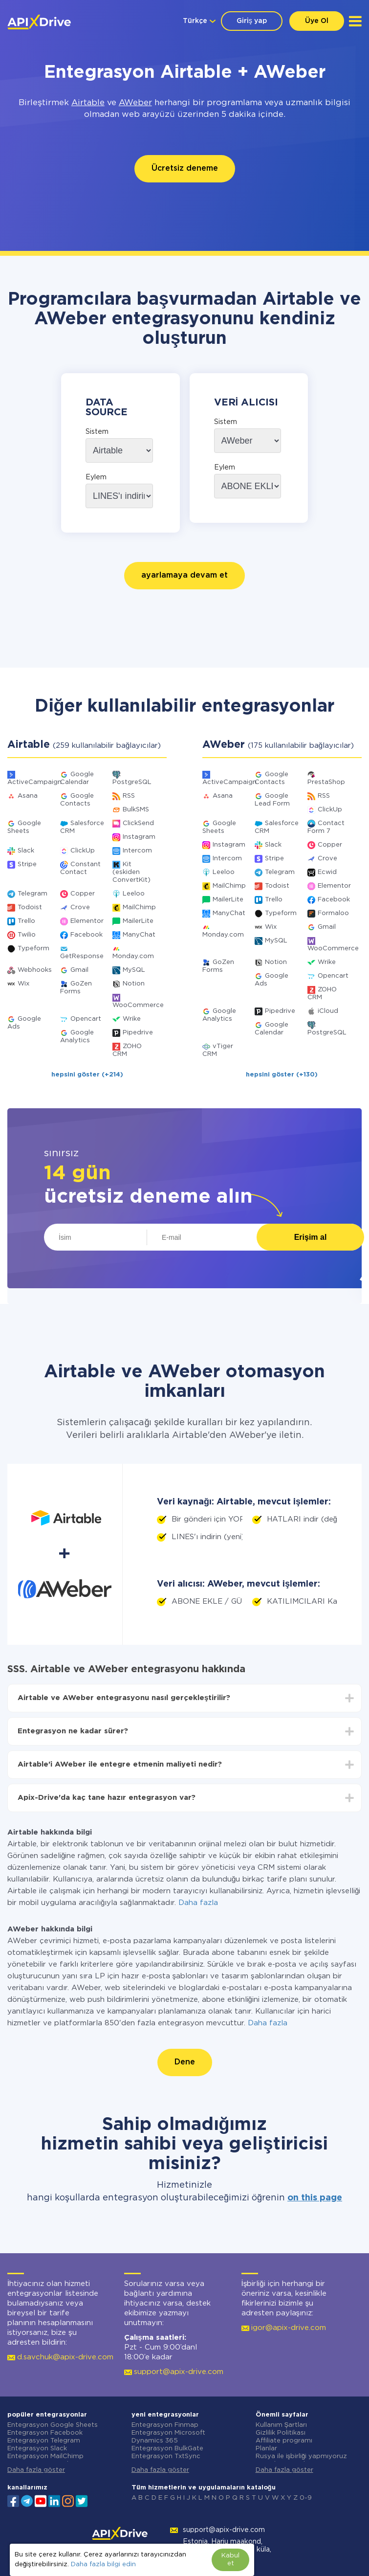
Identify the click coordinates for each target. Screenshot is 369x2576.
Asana (28, 796)
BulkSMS (136, 809)
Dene (184, 2062)
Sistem (97, 432)
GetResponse (82, 956)
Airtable (88, 103)
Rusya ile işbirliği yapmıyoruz (301, 2456)
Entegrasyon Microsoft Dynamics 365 (168, 2436)
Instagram (139, 837)
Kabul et (230, 2559)
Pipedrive (138, 1032)
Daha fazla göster (36, 2470)
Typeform (33, 948)
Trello (26, 921)
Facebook (86, 935)
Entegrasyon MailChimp (45, 2456)
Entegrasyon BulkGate (167, 2448)
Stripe (27, 864)
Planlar (266, 2448)
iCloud (328, 1011)
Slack (26, 850)
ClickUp (82, 850)
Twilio (27, 935)
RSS (129, 796)
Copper (82, 893)
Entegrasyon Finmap (164, 2425)
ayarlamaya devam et (184, 575)
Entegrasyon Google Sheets (52, 2425)
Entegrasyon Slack (37, 2448)
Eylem (96, 477)
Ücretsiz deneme (185, 168)
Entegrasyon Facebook (45, 2433)
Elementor (87, 921)
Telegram (32, 893)
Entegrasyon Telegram (43, 2440)
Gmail (79, 970)
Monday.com (133, 956)
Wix (23, 983)
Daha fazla (198, 1903)
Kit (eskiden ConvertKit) (131, 872)
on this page (314, 2198)
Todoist (30, 907)
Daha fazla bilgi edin (103, 2564)
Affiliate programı (284, 2440)
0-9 (306, 2498)
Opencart (85, 1019)
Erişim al (310, 1237)
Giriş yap (252, 21)
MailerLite (138, 921)
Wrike (132, 1019)
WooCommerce (138, 1005)
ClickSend (138, 823)
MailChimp (139, 907)
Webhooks (35, 970)
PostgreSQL (132, 782)
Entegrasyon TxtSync (165, 2456)
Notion (134, 983)
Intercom (137, 850)
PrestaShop (326, 782)
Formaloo (333, 913)
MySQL (134, 970)
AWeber (135, 103)
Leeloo (134, 893)
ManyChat (139, 935)
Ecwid (327, 872)
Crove (80, 907)
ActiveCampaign (34, 782)
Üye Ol (316, 21)
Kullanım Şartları (281, 2425)
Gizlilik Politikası (280, 2433)
